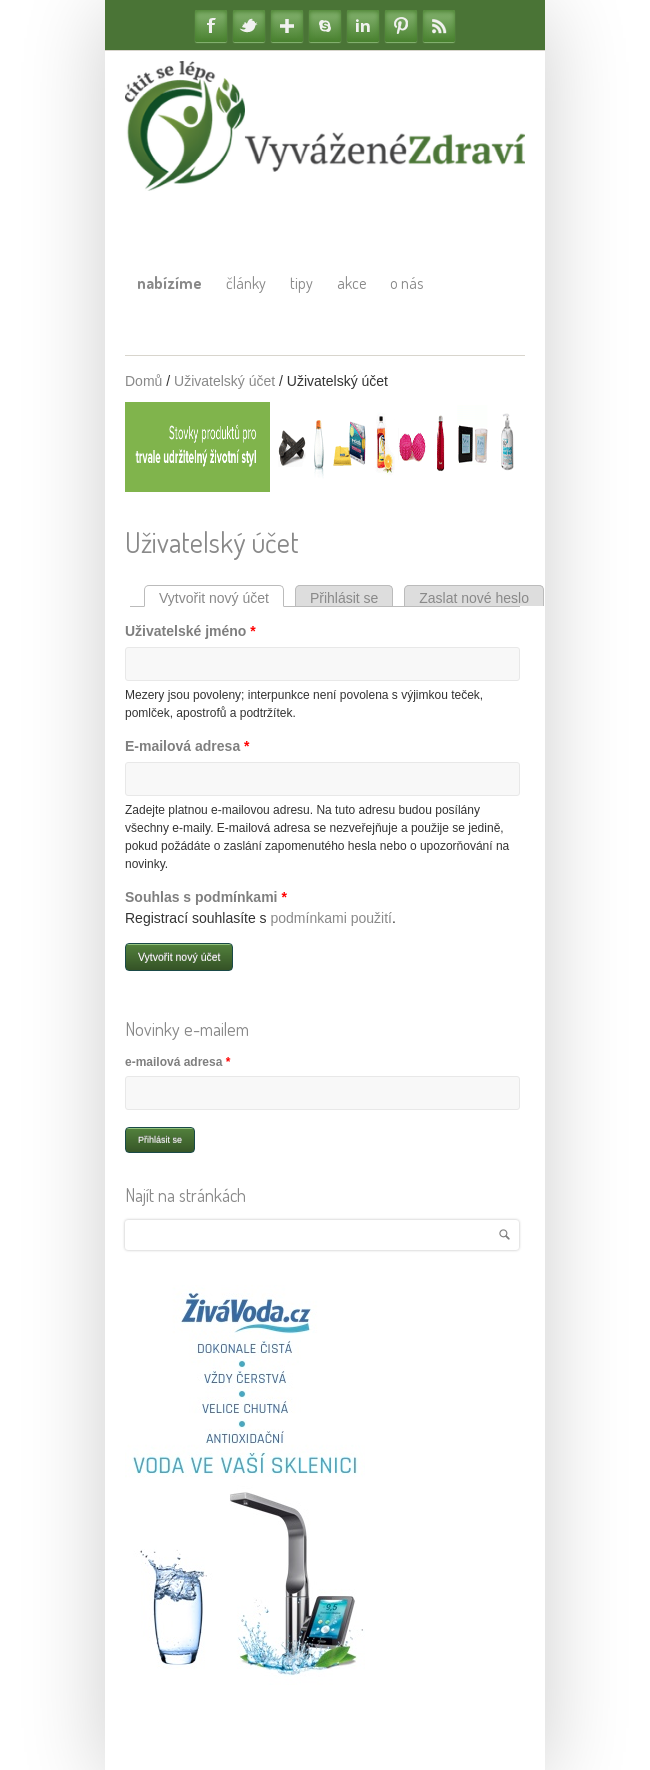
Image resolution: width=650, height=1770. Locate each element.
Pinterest (401, 26)
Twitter (249, 26)
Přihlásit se (344, 598)
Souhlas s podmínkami (206, 897)
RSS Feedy (439, 26)
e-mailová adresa (177, 1062)
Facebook (211, 26)
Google (287, 26)
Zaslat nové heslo (474, 598)
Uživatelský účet (224, 381)
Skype (325, 26)
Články (246, 283)
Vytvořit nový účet (221, 598)
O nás (406, 283)
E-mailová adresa (187, 746)
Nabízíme (169, 283)
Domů (143, 381)
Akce (351, 283)
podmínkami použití (331, 918)
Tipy (301, 283)
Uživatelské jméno (190, 631)
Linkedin (363, 26)
